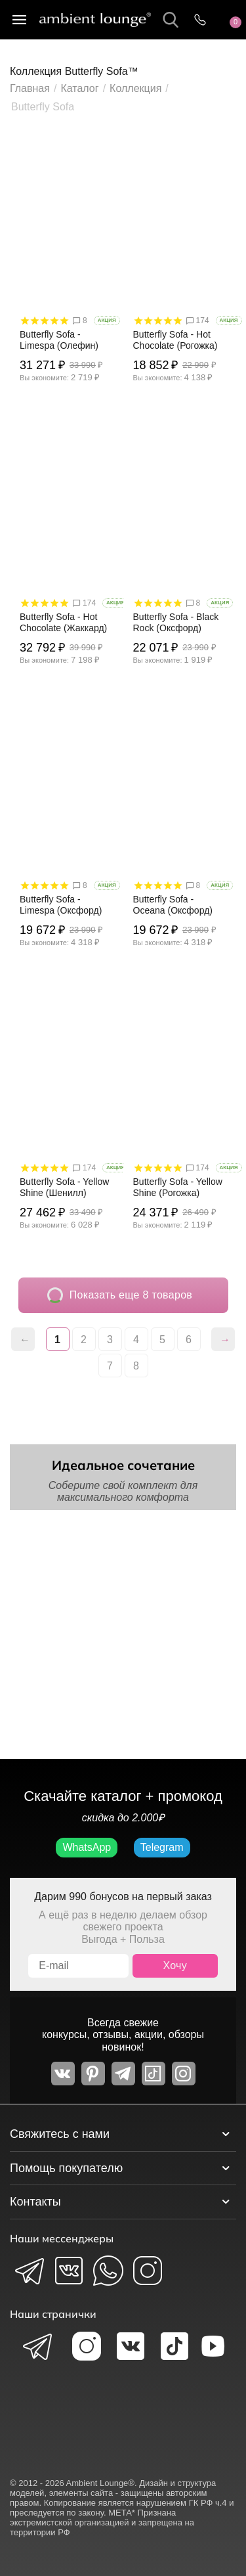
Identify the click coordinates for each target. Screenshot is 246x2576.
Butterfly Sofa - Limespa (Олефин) (59, 340)
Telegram (162, 1847)
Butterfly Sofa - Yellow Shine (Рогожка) (177, 1187)
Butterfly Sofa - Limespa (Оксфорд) (61, 905)
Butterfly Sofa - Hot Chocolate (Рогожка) (175, 340)
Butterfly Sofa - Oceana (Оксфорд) (173, 905)
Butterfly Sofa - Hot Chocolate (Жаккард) (63, 622)
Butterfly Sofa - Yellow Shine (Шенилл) (64, 1187)
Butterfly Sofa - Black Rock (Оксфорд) (176, 622)
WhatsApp (86, 1847)
